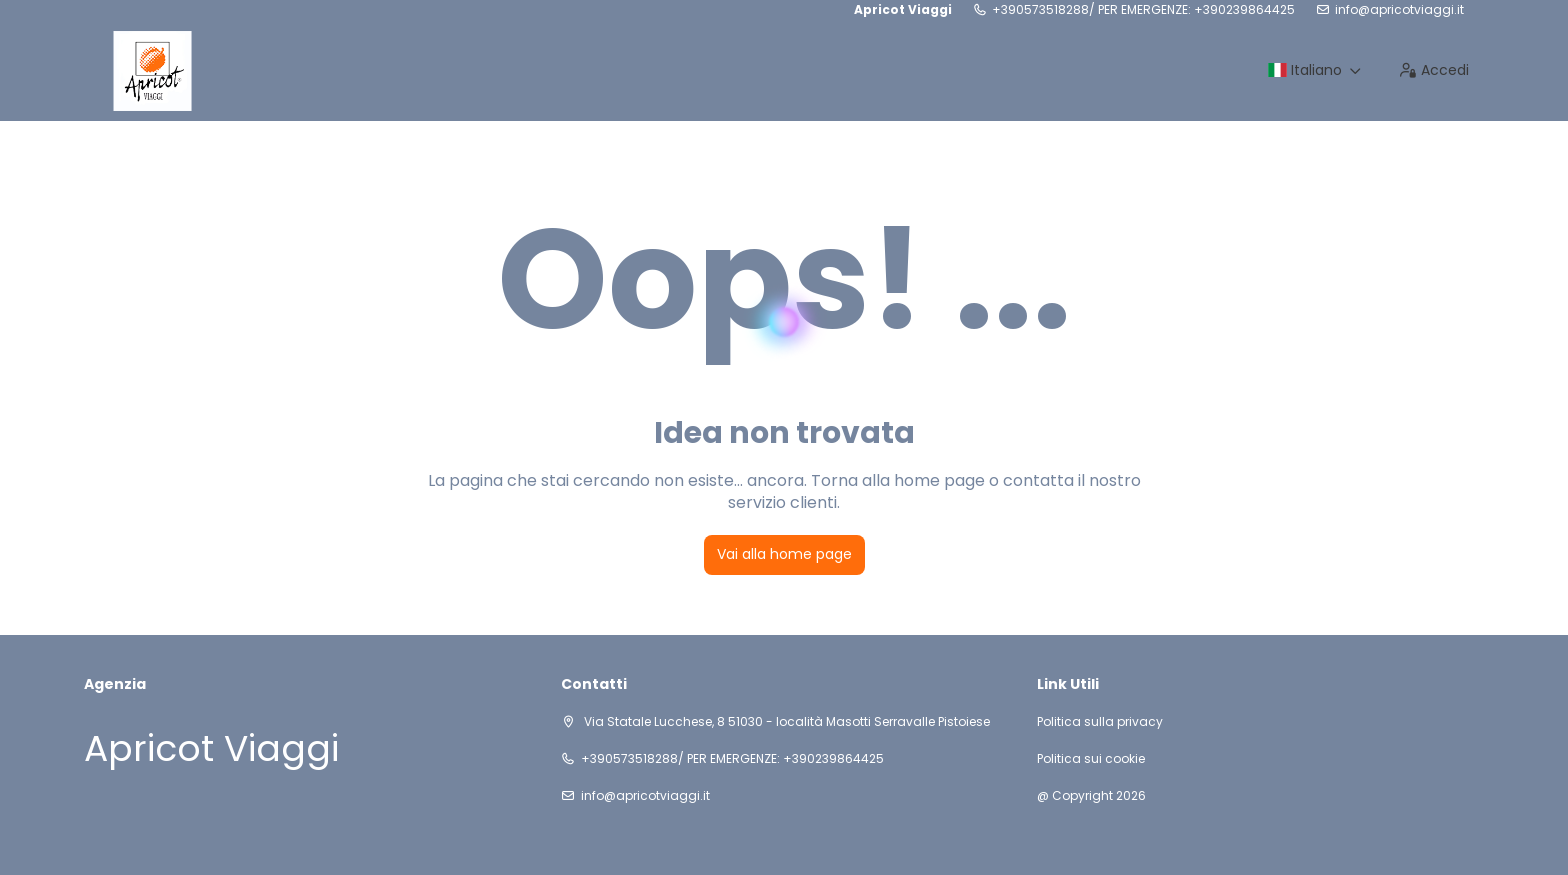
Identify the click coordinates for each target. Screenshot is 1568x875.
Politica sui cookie (1091, 759)
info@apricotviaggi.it (1399, 10)
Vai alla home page (784, 554)
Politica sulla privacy (1100, 722)
